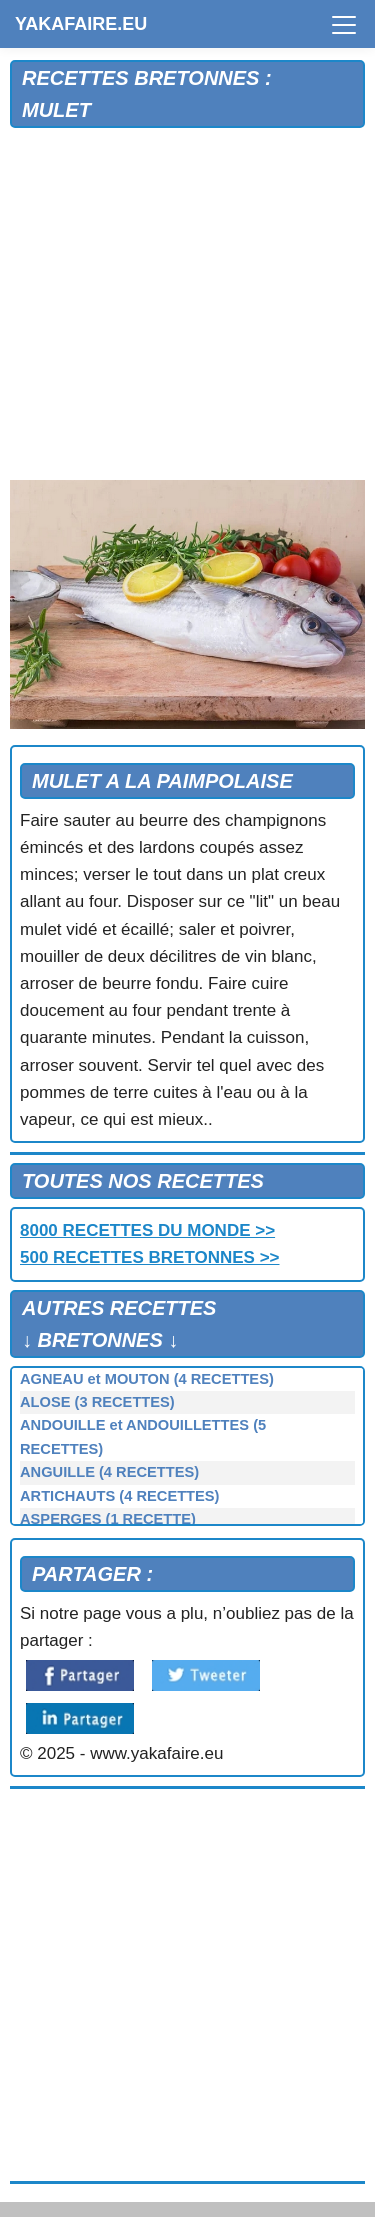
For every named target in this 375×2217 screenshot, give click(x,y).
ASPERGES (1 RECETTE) (108, 1519)
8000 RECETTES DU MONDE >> (147, 1230)
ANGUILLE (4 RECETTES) (109, 1472)
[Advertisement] (187, 305)
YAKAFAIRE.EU (81, 24)
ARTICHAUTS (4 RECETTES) (120, 1496)
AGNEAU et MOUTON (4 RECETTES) (147, 1379)
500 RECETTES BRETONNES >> (150, 1257)
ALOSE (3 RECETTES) (97, 1402)
